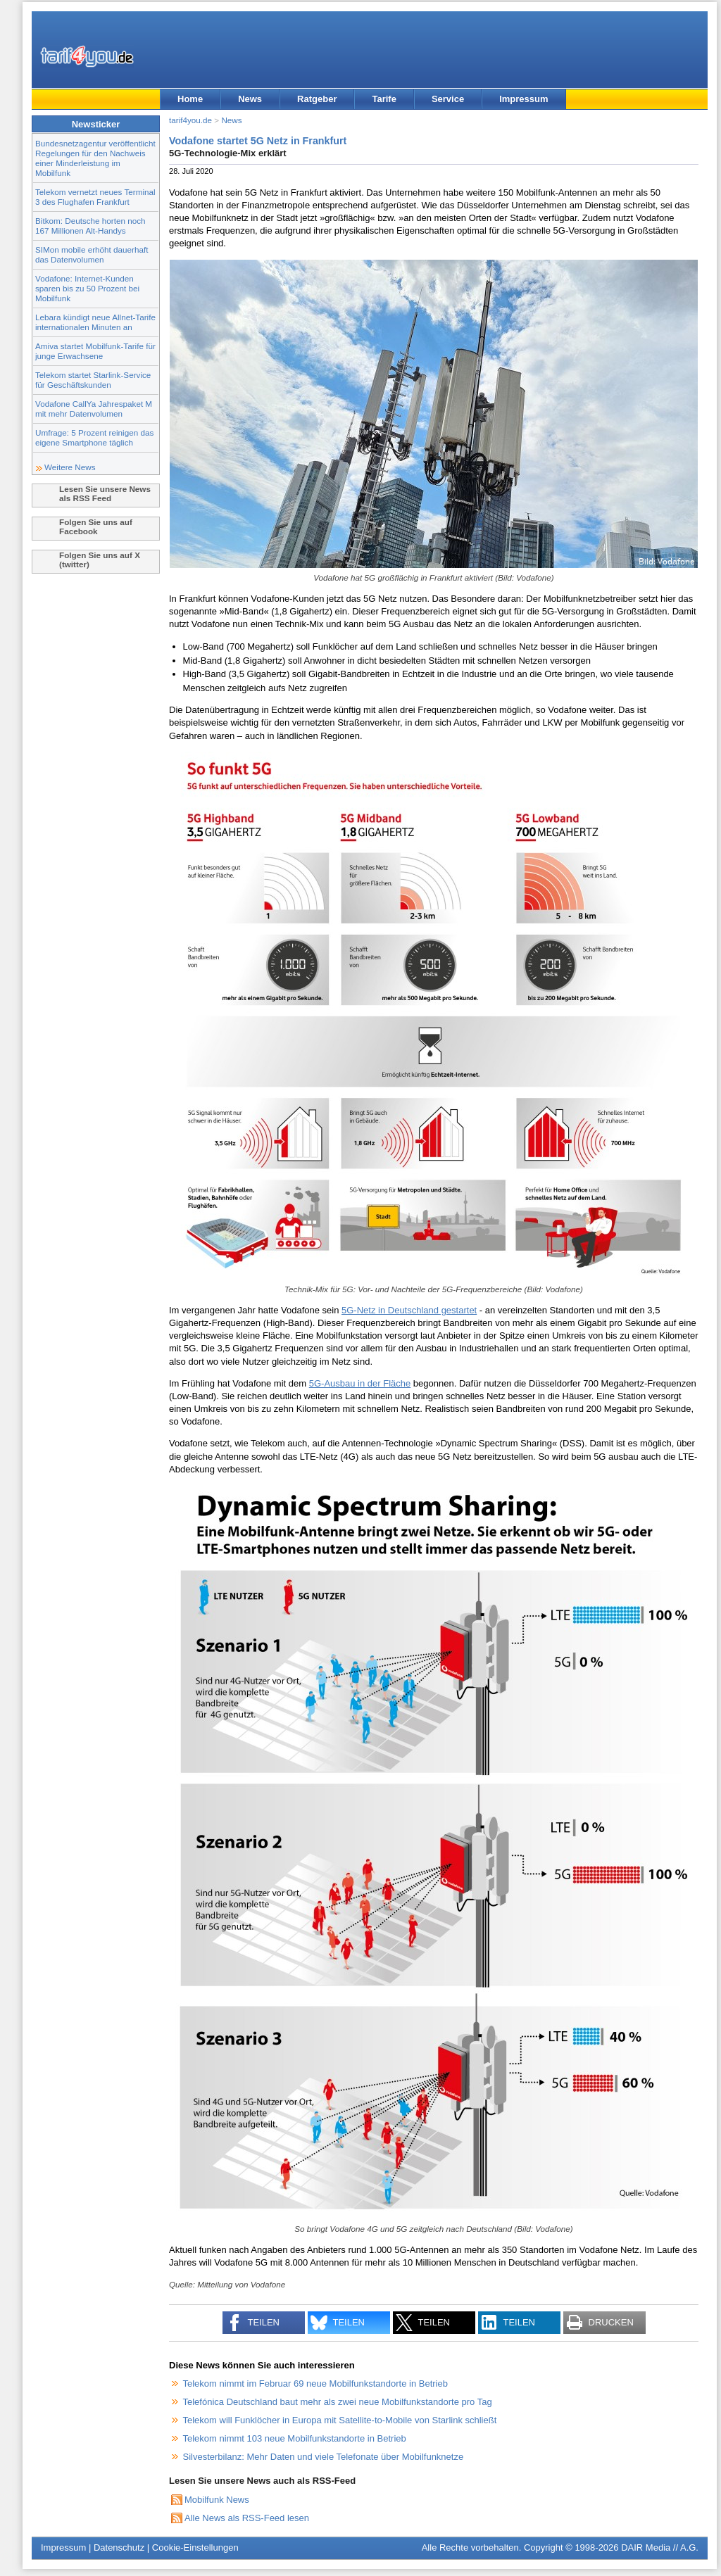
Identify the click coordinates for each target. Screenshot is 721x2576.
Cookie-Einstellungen (195, 2547)
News (250, 99)
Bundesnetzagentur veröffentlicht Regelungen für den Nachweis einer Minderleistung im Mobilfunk (95, 158)
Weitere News (70, 467)
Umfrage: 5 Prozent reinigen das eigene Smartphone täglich (94, 437)
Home (190, 99)
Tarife (384, 99)
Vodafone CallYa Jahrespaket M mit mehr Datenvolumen (93, 408)
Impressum (523, 99)
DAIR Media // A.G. (659, 2547)
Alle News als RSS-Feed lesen (246, 2518)
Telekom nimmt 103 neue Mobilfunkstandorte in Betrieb (294, 2438)
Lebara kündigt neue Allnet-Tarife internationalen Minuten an (95, 322)
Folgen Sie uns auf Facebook (95, 526)
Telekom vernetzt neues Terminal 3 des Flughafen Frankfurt (95, 196)
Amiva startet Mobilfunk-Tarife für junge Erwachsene (95, 350)
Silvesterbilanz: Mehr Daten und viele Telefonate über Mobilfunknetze (323, 2456)
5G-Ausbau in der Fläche (360, 1383)
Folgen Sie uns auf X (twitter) (99, 559)
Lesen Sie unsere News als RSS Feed (105, 493)
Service (448, 99)
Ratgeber (317, 99)
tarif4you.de (190, 120)
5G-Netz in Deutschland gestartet (409, 1310)
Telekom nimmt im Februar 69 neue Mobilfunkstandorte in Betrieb (315, 2383)
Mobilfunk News (216, 2499)
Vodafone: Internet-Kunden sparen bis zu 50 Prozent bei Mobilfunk (87, 288)
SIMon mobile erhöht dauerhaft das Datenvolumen (91, 254)
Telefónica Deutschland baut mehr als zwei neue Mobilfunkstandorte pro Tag (337, 2402)
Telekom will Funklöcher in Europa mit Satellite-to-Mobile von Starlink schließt (340, 2420)
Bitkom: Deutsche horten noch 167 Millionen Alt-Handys (90, 225)
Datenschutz (119, 2547)
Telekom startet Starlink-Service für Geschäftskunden (93, 379)
